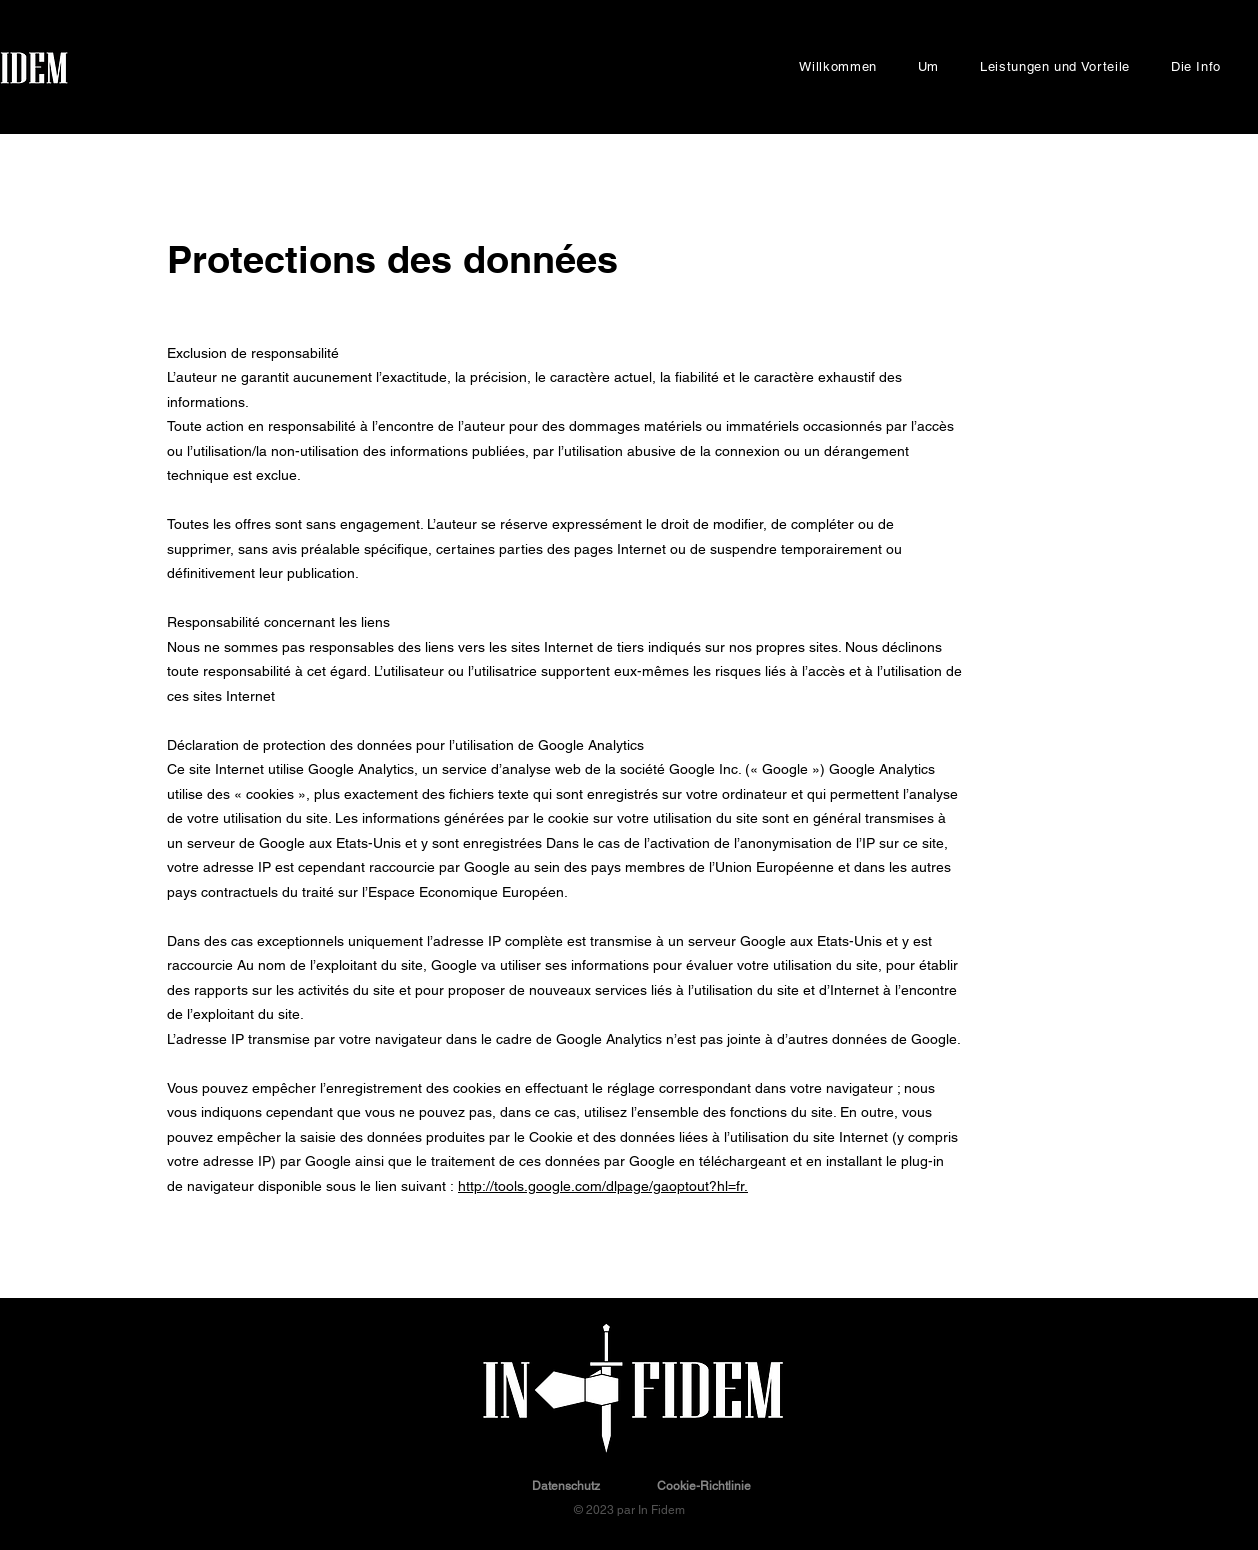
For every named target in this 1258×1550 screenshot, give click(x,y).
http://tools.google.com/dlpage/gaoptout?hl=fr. (603, 1186)
